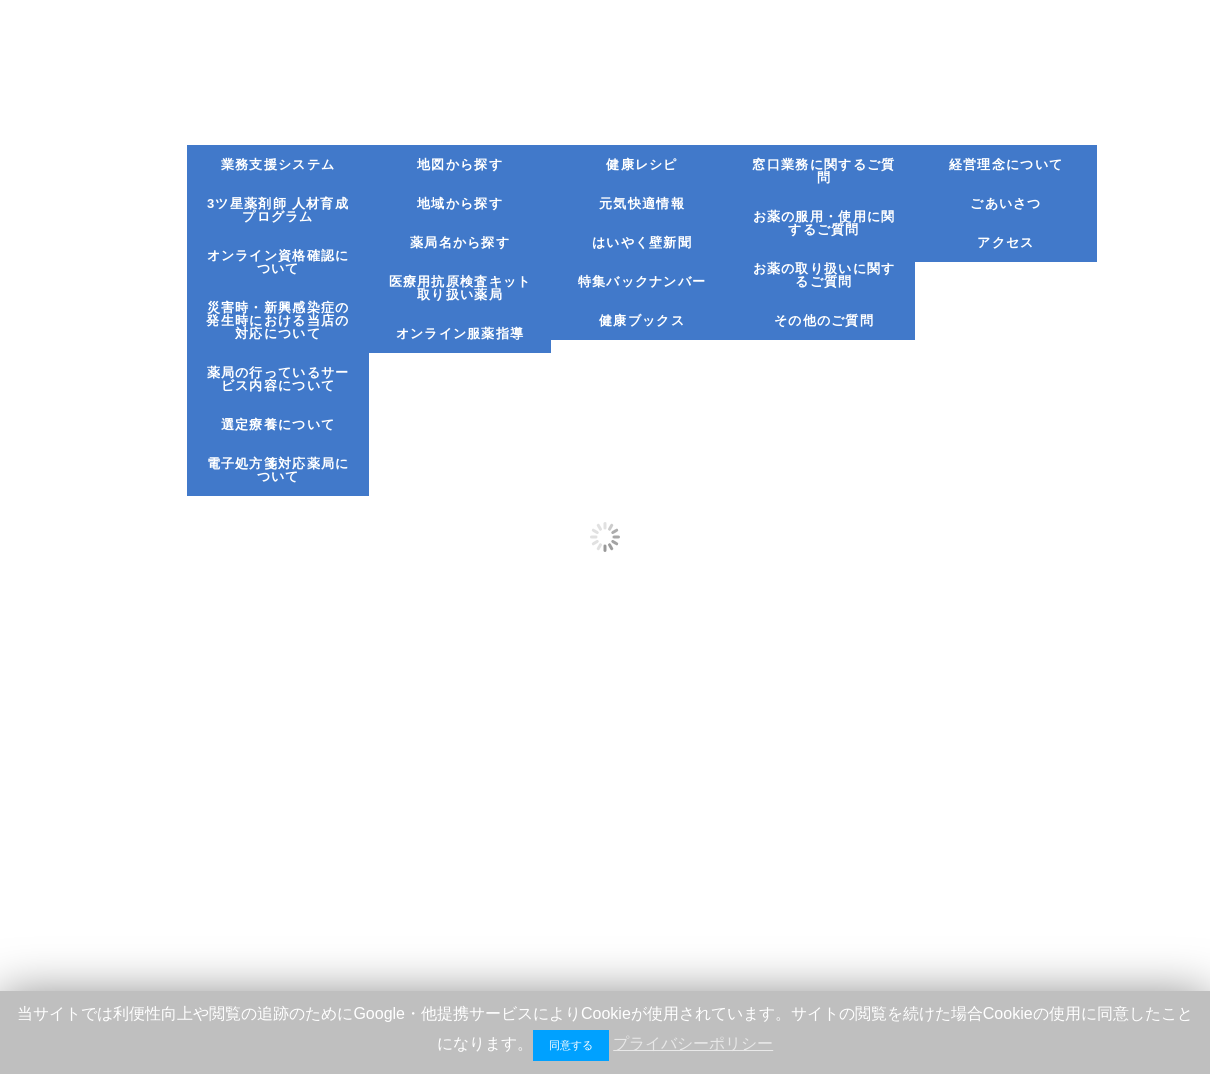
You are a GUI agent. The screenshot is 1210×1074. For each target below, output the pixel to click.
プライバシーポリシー (693, 1043)
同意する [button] (571, 1045)
